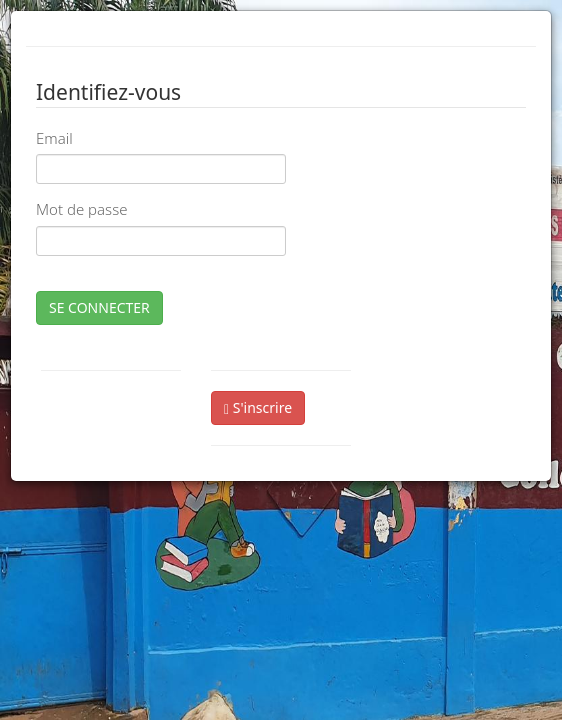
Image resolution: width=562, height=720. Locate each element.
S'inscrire (258, 407)
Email (54, 138)
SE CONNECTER (99, 307)
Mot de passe (81, 209)
